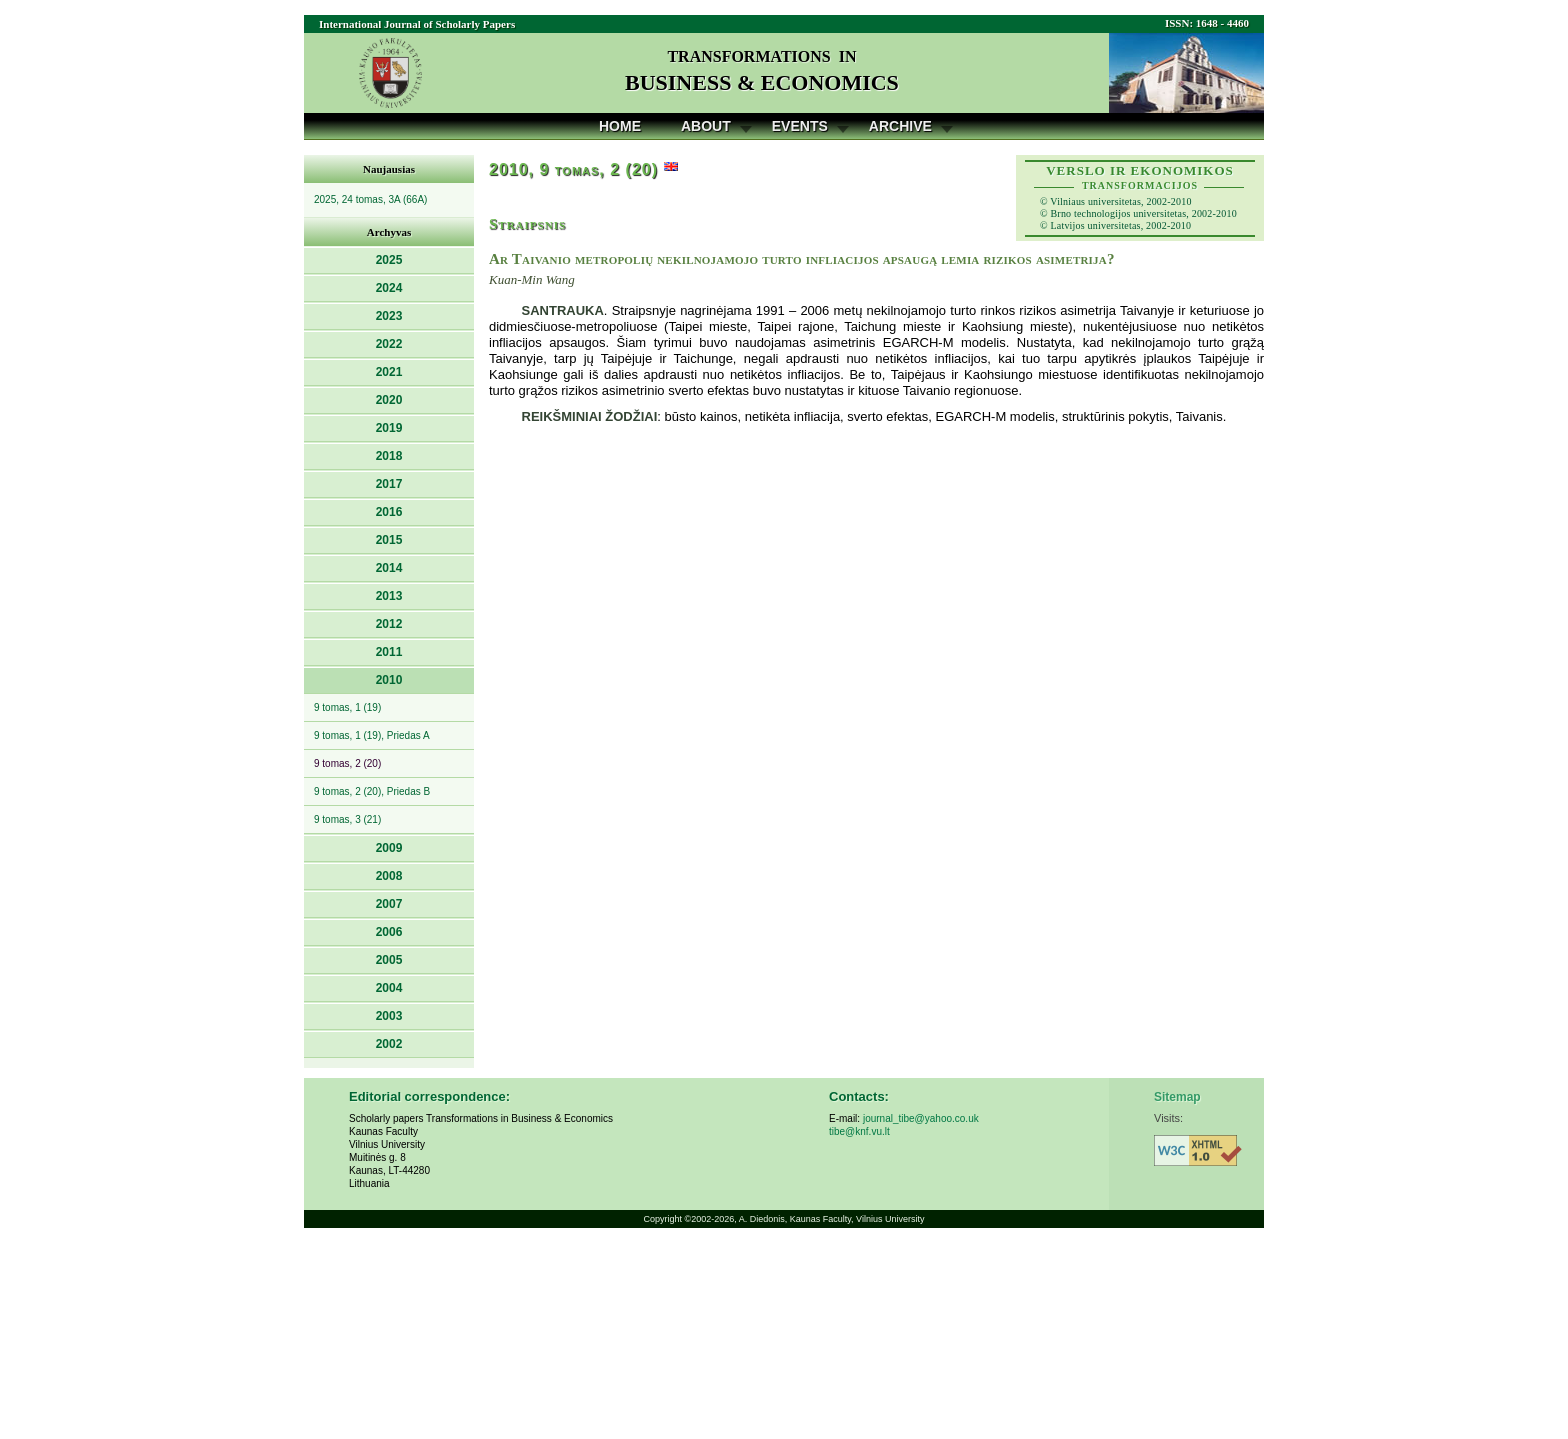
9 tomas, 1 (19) (347, 707)
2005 (389, 960)
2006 (389, 932)
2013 (389, 596)
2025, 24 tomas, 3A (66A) (370, 199)
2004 (389, 988)
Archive (900, 126)
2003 (389, 1016)
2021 (389, 372)
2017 (389, 484)
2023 (389, 316)
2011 (389, 652)
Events (800, 126)
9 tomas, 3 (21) (347, 819)
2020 (389, 400)
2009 (389, 848)
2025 (389, 260)
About (706, 126)
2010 (389, 680)
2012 (389, 624)
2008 (389, 876)
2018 (389, 456)
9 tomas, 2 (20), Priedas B (372, 791)
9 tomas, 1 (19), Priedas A (372, 735)
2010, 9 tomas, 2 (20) (573, 169)
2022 (389, 344)
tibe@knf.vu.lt (859, 1131)
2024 (389, 288)
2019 (389, 428)
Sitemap (1177, 1097)
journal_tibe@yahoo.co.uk (921, 1118)
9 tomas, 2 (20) (347, 763)
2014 (389, 568)
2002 (389, 1044)
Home (620, 126)
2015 (389, 540)
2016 (389, 512)
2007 (389, 904)
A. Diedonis (762, 1219)
